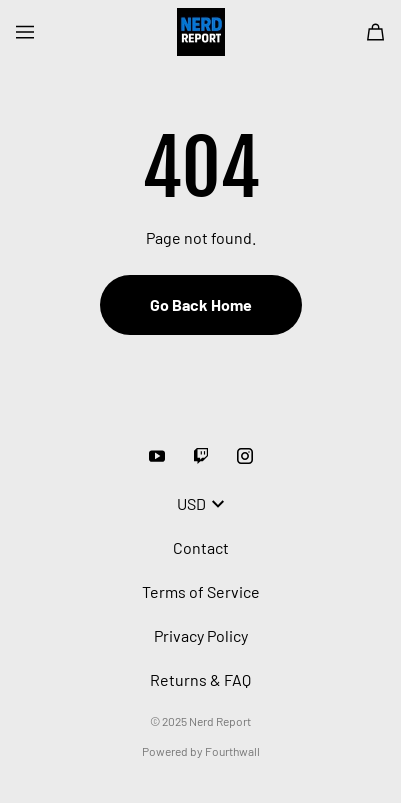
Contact (201, 547)
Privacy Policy (201, 635)
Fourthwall (232, 751)
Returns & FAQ (200, 679)
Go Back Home (201, 304)
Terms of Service (201, 591)
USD (200, 503)
